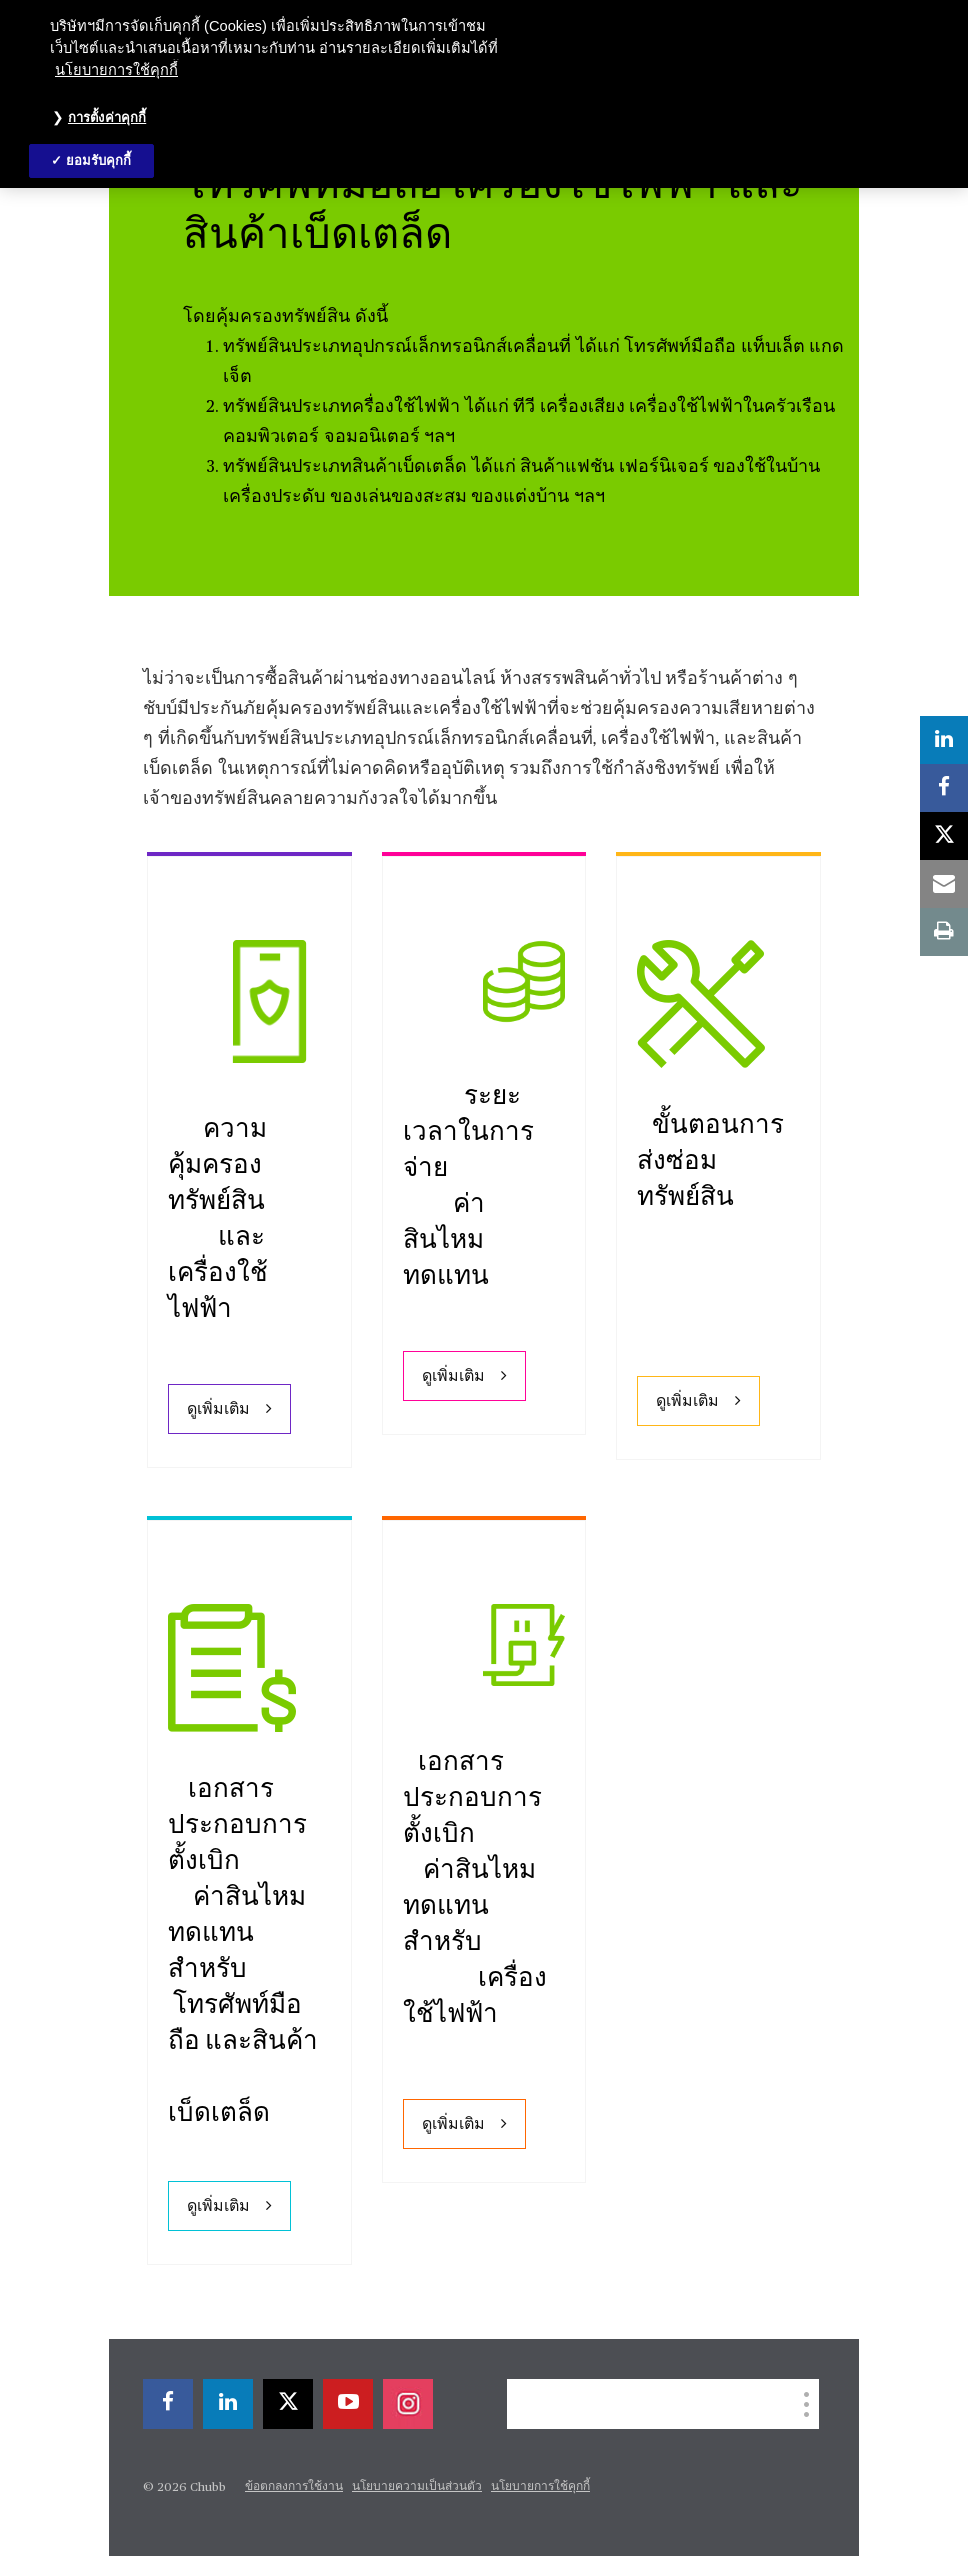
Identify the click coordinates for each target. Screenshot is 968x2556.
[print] (944, 932)
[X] (288, 2404)
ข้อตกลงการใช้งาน (294, 2487)
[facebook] (168, 2404)
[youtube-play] (348, 2404)
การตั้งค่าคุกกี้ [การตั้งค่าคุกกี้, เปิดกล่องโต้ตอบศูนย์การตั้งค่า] (107, 117)
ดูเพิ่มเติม (218, 1410)
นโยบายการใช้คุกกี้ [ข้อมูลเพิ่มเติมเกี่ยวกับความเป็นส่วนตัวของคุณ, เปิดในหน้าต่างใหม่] (116, 70)
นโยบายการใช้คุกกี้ (540, 2487)
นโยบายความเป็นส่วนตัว (417, 2487)
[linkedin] (228, 2404)
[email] (944, 884)
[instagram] (408, 2404)
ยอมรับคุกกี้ (99, 160)
